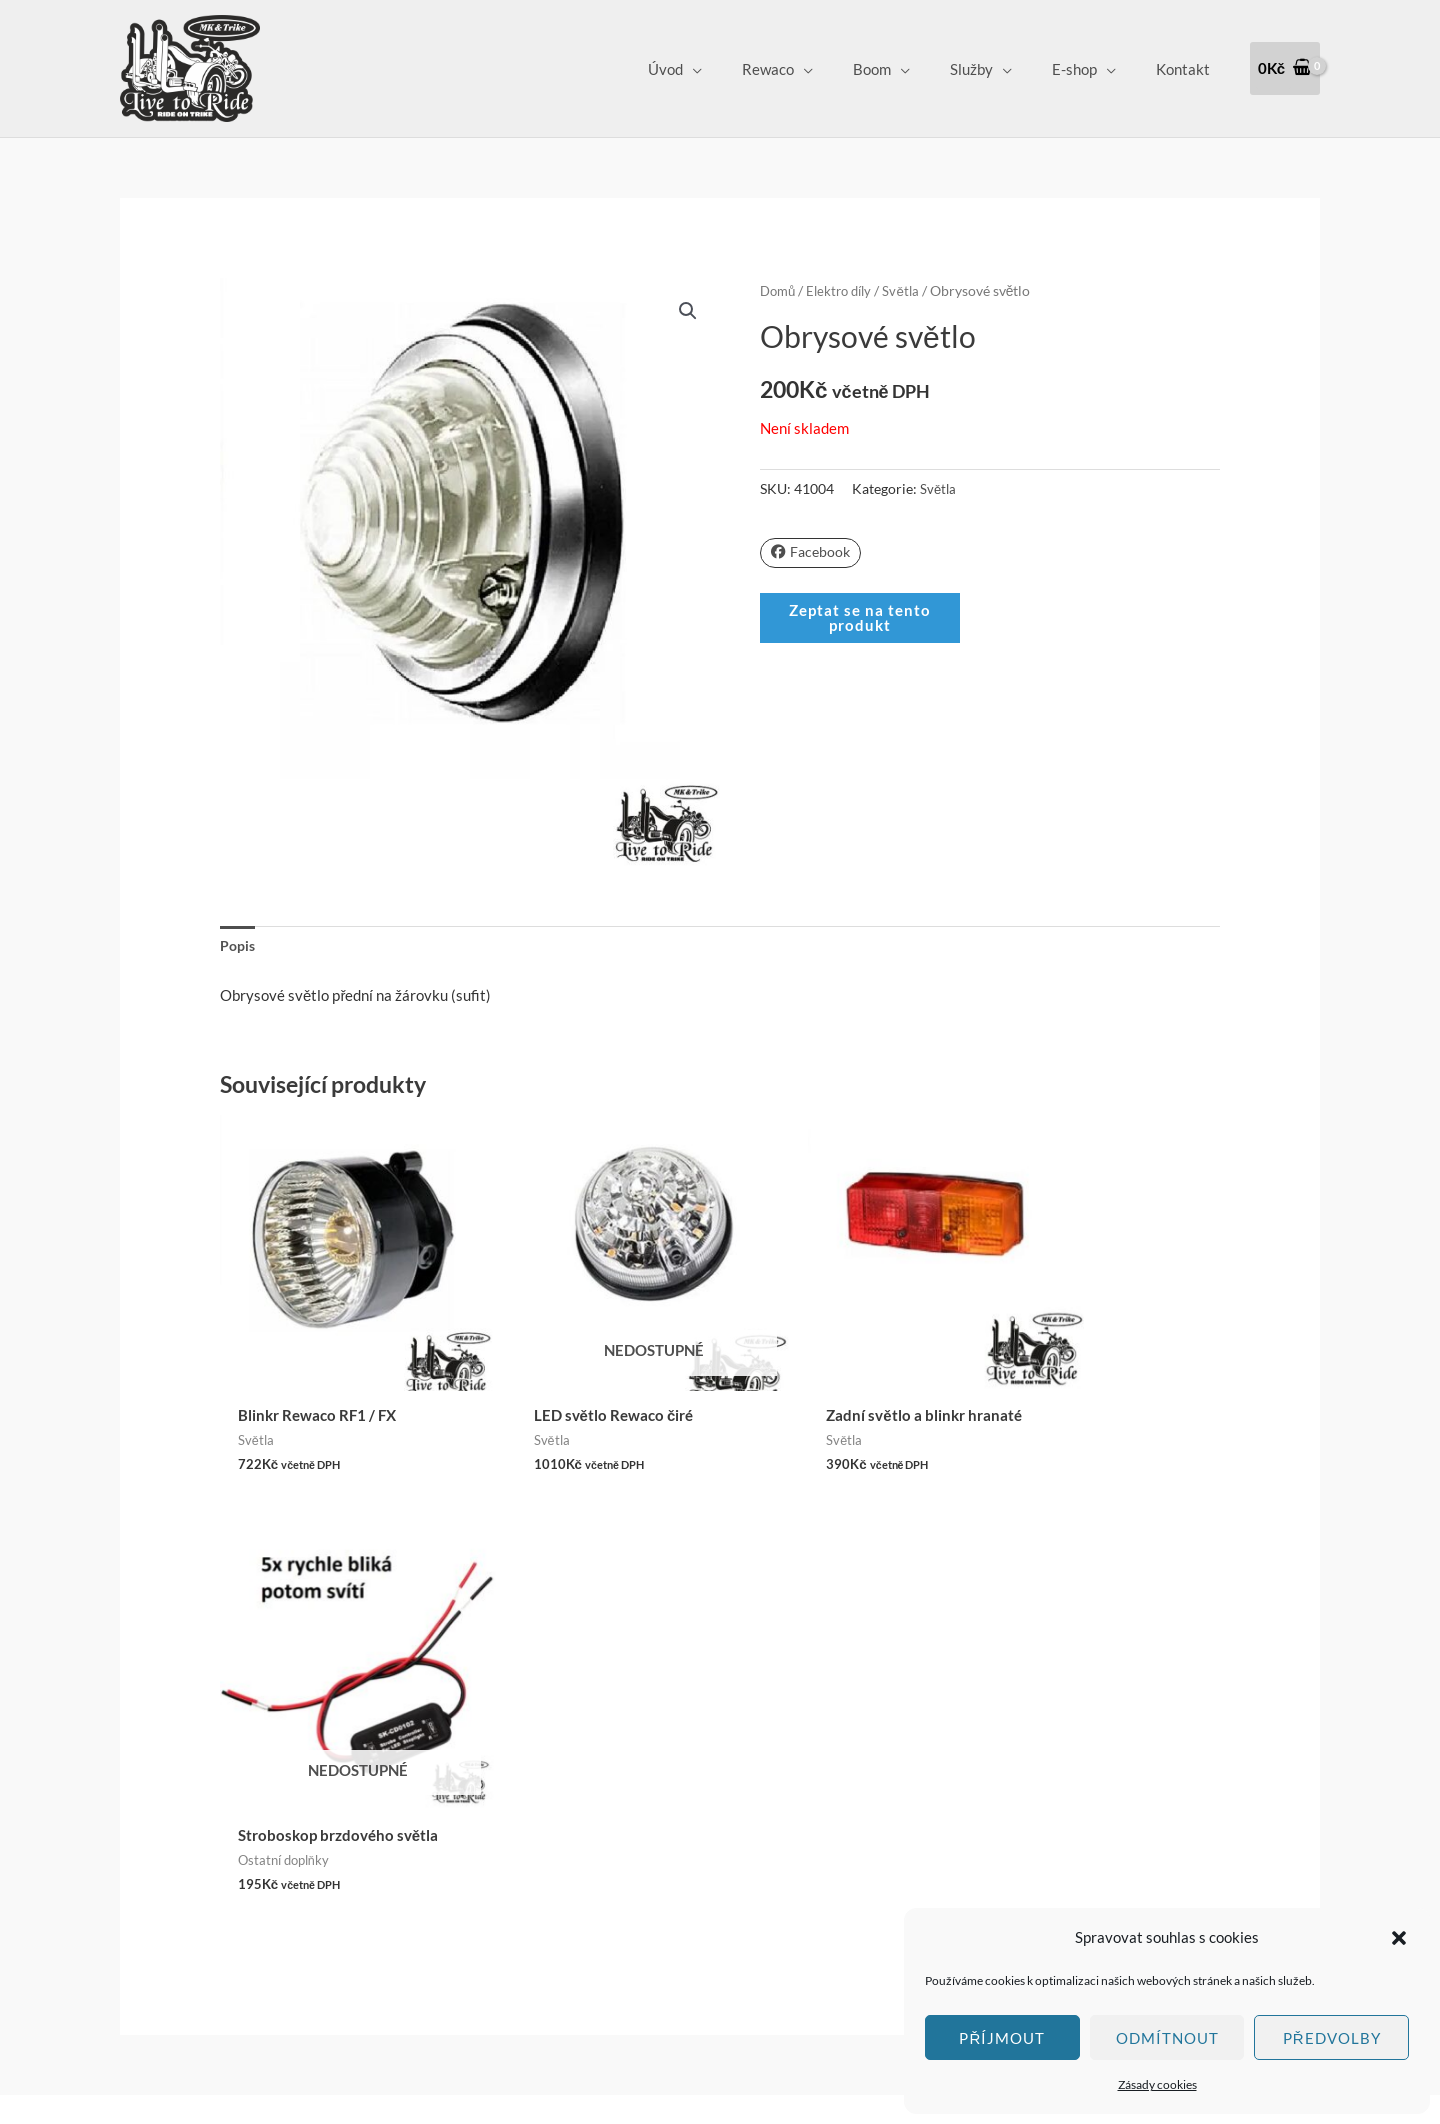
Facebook (812, 552)
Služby (996, 69)
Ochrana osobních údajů (665, 1839)
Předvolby (1332, 2038)
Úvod (720, 69)
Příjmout (1002, 2038)
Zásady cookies (1157, 2084)
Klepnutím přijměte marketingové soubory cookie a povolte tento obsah (253, 1812)
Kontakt (1188, 69)
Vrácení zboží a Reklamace (674, 1811)
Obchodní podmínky (652, 1783)
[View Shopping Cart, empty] (1285, 68)
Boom (907, 69)
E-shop (1089, 69)
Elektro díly (845, 290)
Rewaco (813, 69)
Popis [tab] (238, 946)
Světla (911, 290)
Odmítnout (1167, 2038)
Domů (779, 290)
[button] (1399, 1938)
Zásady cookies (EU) (654, 1867)
